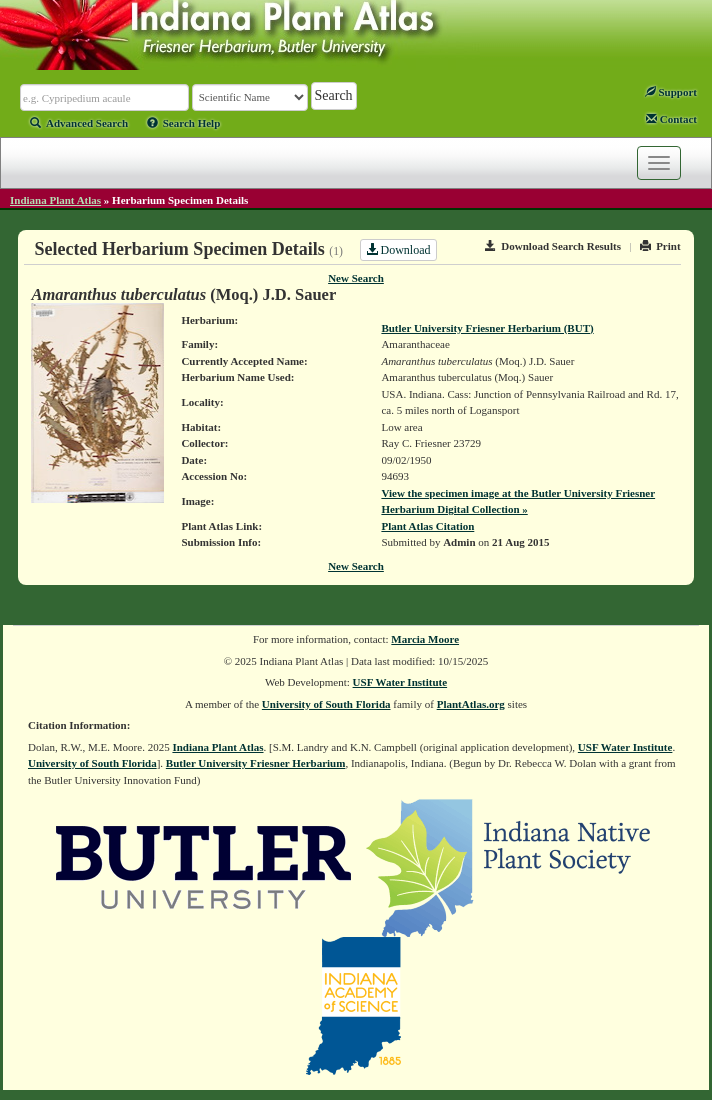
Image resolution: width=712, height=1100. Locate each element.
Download (398, 250)
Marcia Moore (425, 639)
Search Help (184, 123)
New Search (356, 278)
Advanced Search (79, 123)
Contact (671, 119)
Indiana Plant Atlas (55, 200)
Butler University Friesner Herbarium (256, 763)
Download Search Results (553, 246)
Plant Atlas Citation (427, 526)
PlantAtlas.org (471, 704)
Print (660, 246)
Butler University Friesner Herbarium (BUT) (487, 328)
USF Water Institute (400, 682)
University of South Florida (326, 704)
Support (671, 92)
